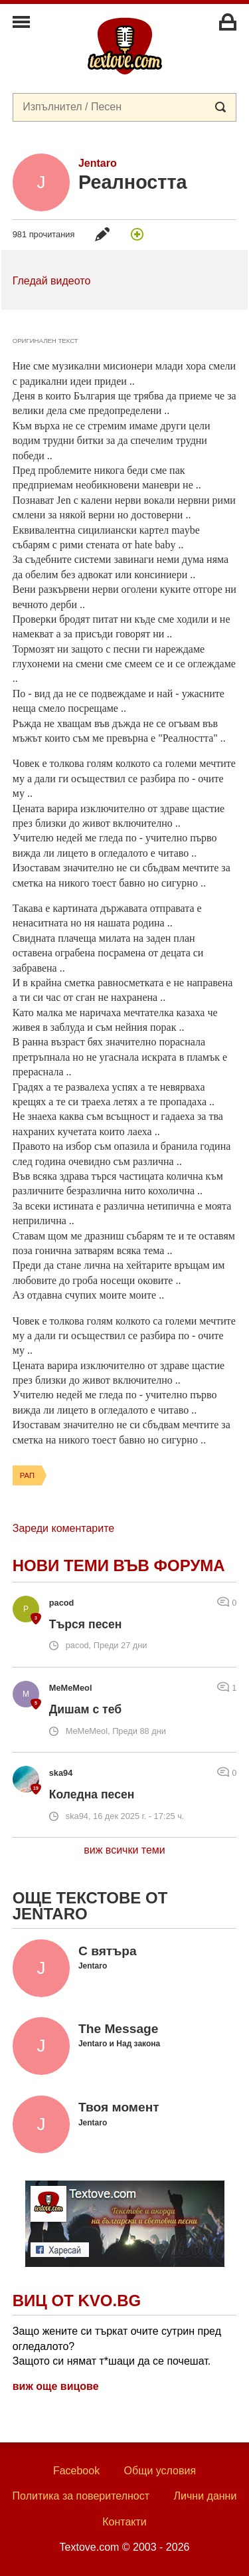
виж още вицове (56, 2386)
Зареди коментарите (63, 1528)
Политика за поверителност (81, 2496)
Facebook (76, 2470)
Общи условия (160, 2470)
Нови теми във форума (119, 1565)
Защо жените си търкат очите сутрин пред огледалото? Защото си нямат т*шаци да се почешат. (117, 2346)
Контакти (124, 2521)
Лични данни (205, 2496)
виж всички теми (124, 1850)
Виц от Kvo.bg (77, 2300)
